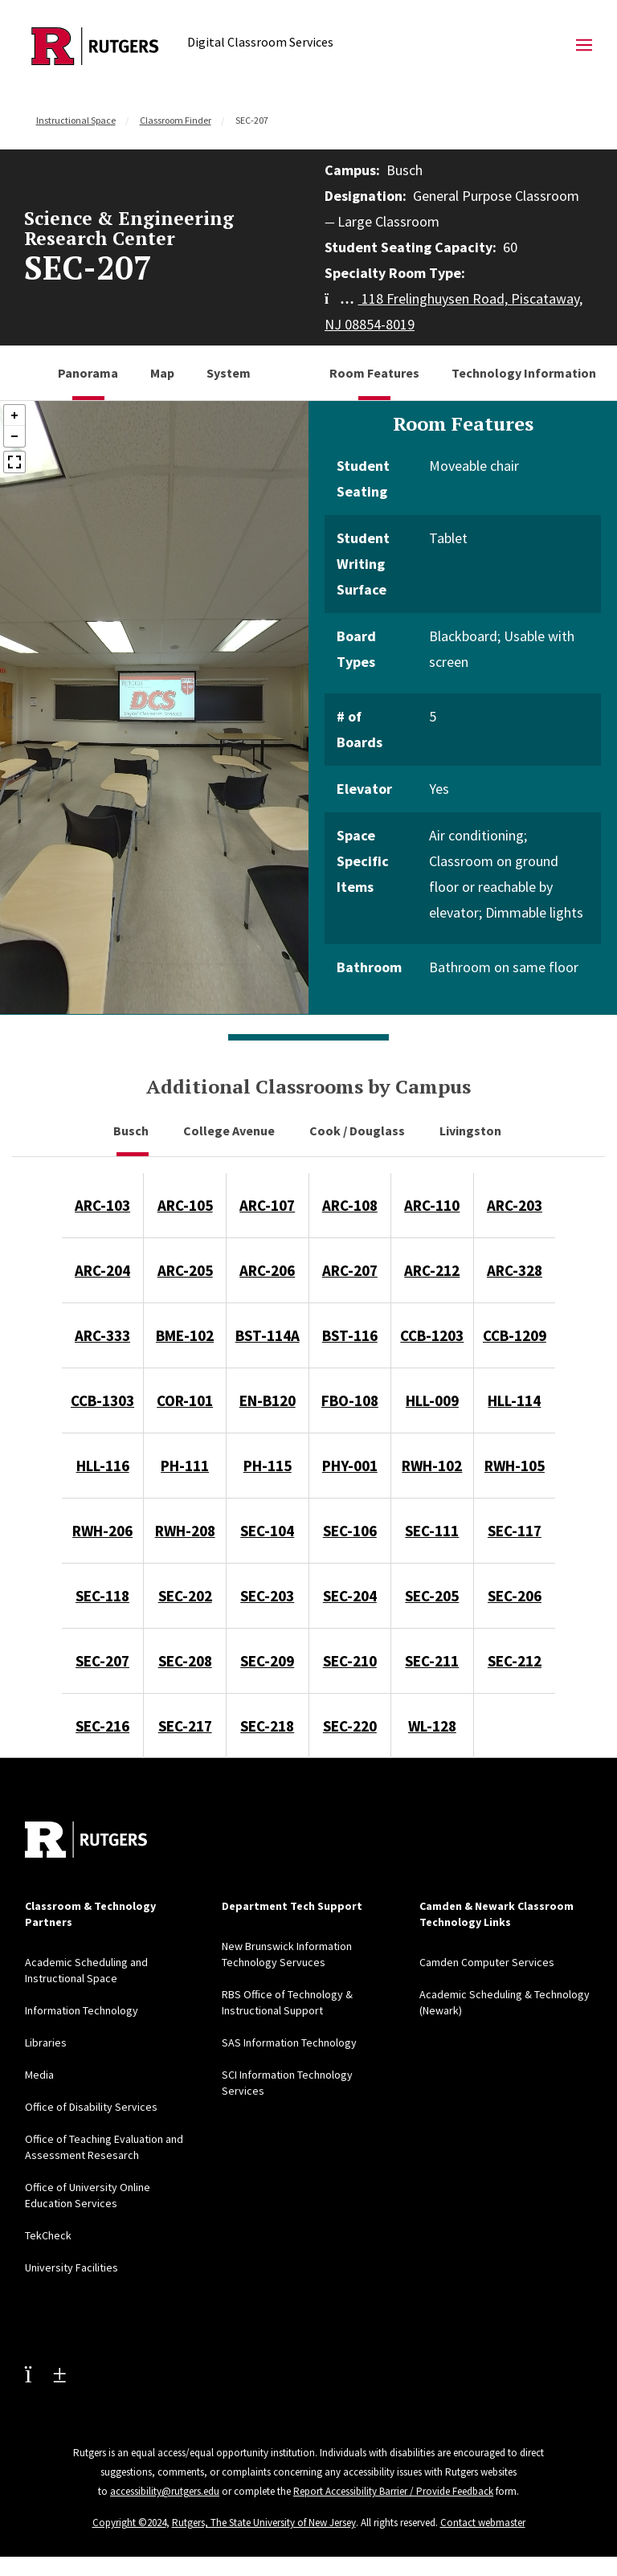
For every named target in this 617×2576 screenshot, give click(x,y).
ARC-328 (514, 1270)
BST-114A (267, 1335)
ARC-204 (102, 1270)
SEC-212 (514, 1660)
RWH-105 (514, 1465)
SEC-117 (514, 1530)
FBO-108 (349, 1400)
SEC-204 (350, 1595)
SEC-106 (350, 1530)
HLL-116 (102, 1465)
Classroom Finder (175, 120)
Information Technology (81, 2010)
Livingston (471, 1130)
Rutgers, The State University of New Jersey (264, 2522)
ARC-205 (185, 1270)
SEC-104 (267, 1530)
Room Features (374, 373)
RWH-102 (432, 1465)
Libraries (46, 2042)
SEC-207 (102, 1660)
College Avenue (230, 1130)
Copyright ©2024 (129, 2522)
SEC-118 (102, 1595)
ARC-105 (185, 1205)
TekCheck (48, 2235)
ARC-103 (102, 1205)
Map (162, 373)
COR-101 (185, 1400)
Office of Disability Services (91, 2107)
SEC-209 (267, 1660)
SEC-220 (350, 1726)
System (228, 373)
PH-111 (185, 1465)
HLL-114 (514, 1400)
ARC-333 (102, 1335)
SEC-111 (432, 1530)
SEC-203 (267, 1595)
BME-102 (185, 1335)
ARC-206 (267, 1270)
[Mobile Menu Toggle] (584, 45)
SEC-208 (185, 1660)
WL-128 (432, 1726)
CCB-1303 (102, 1400)
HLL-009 (432, 1400)
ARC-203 (514, 1205)
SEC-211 (432, 1660)
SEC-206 (514, 1595)
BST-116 (350, 1335)
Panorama (88, 373)
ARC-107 (267, 1205)
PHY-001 (350, 1465)
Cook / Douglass (358, 1130)
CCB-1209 (514, 1335)
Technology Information (524, 373)
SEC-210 (350, 1660)
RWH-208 (185, 1530)
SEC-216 (102, 1726)
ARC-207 (350, 1270)
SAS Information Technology (289, 2042)
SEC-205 (432, 1595)
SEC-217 (185, 1726)
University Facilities (71, 2267)
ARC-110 (432, 1205)
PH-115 (267, 1465)
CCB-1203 (432, 1335)
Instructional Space (76, 120)
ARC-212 (432, 1270)
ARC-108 (350, 1205)
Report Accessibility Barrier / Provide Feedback (393, 2491)
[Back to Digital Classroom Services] (95, 46)
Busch (132, 1130)
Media (39, 2074)
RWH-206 (102, 1530)
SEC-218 (267, 1726)
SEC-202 (185, 1595)
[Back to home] (86, 1840)
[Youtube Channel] (46, 2373)
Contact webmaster (482, 2522)
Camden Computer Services (486, 1962)
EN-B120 (267, 1400)
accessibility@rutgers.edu (164, 2491)
